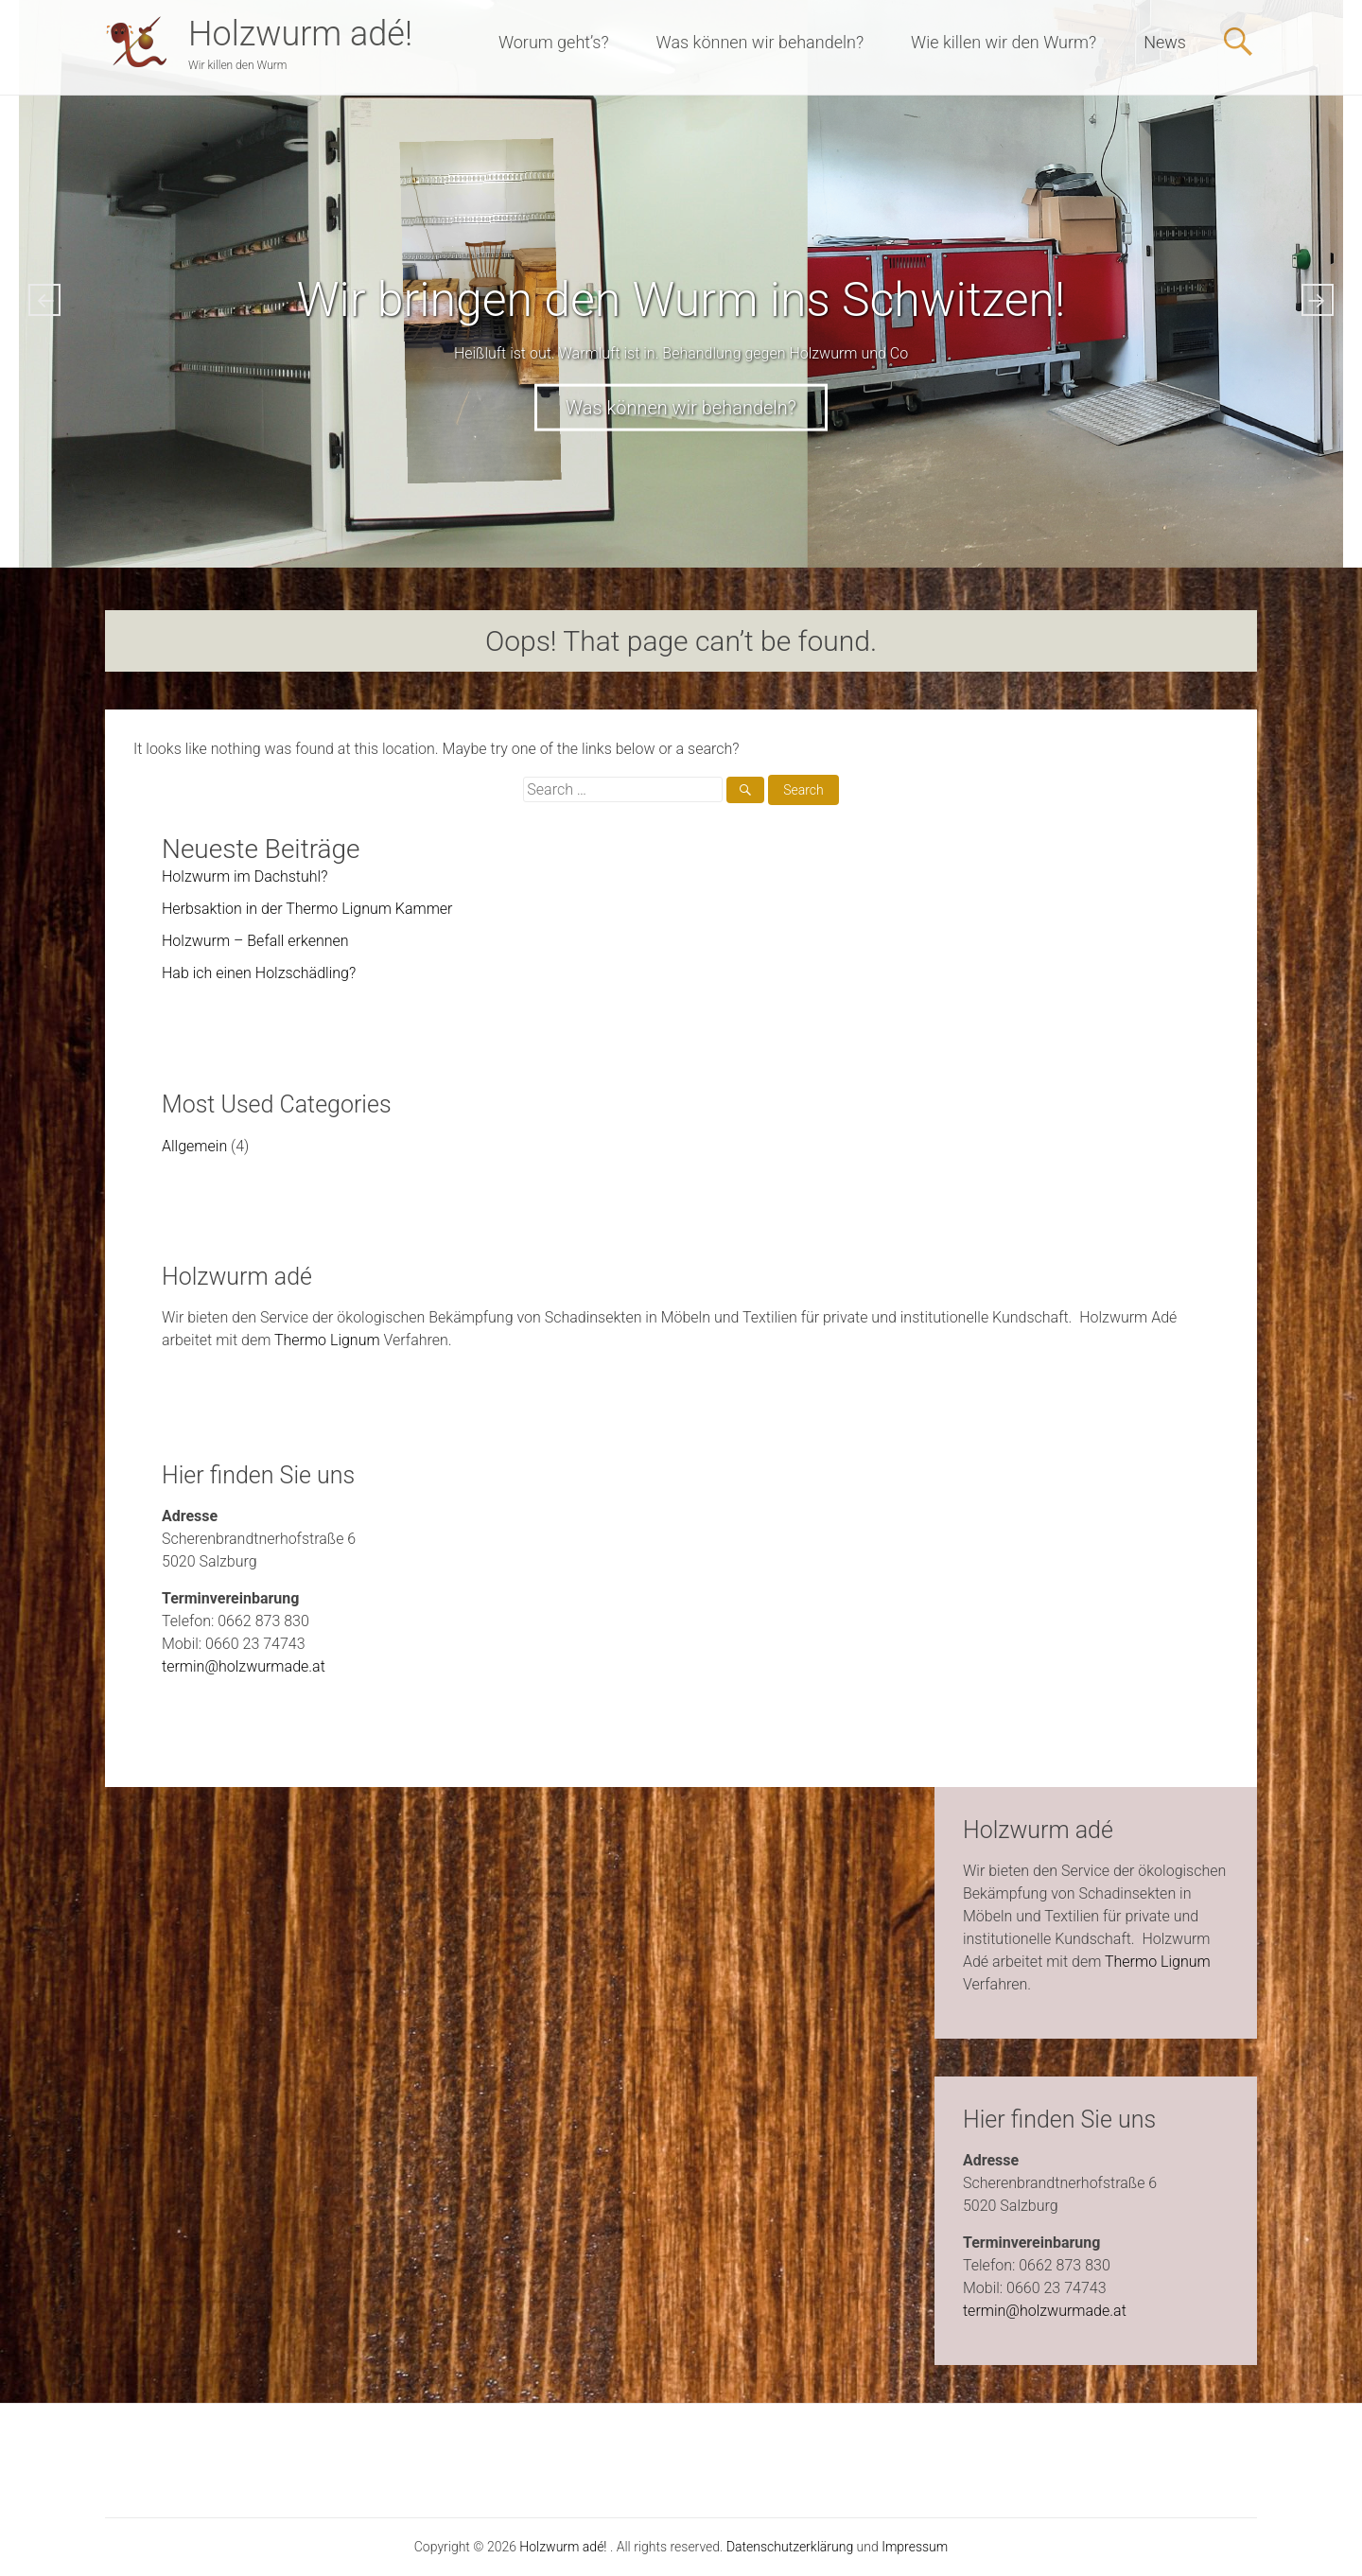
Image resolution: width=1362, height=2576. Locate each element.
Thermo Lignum (327, 1340)
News (1165, 42)
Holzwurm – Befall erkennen (255, 941)
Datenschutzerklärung (789, 2546)
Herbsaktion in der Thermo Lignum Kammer (307, 909)
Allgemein (194, 1146)
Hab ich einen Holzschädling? (259, 973)
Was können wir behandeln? (760, 42)
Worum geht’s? (553, 42)
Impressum (915, 2546)
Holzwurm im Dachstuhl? (244, 876)
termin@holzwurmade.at (243, 1666)
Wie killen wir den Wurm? (1003, 42)
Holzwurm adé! (300, 34)
